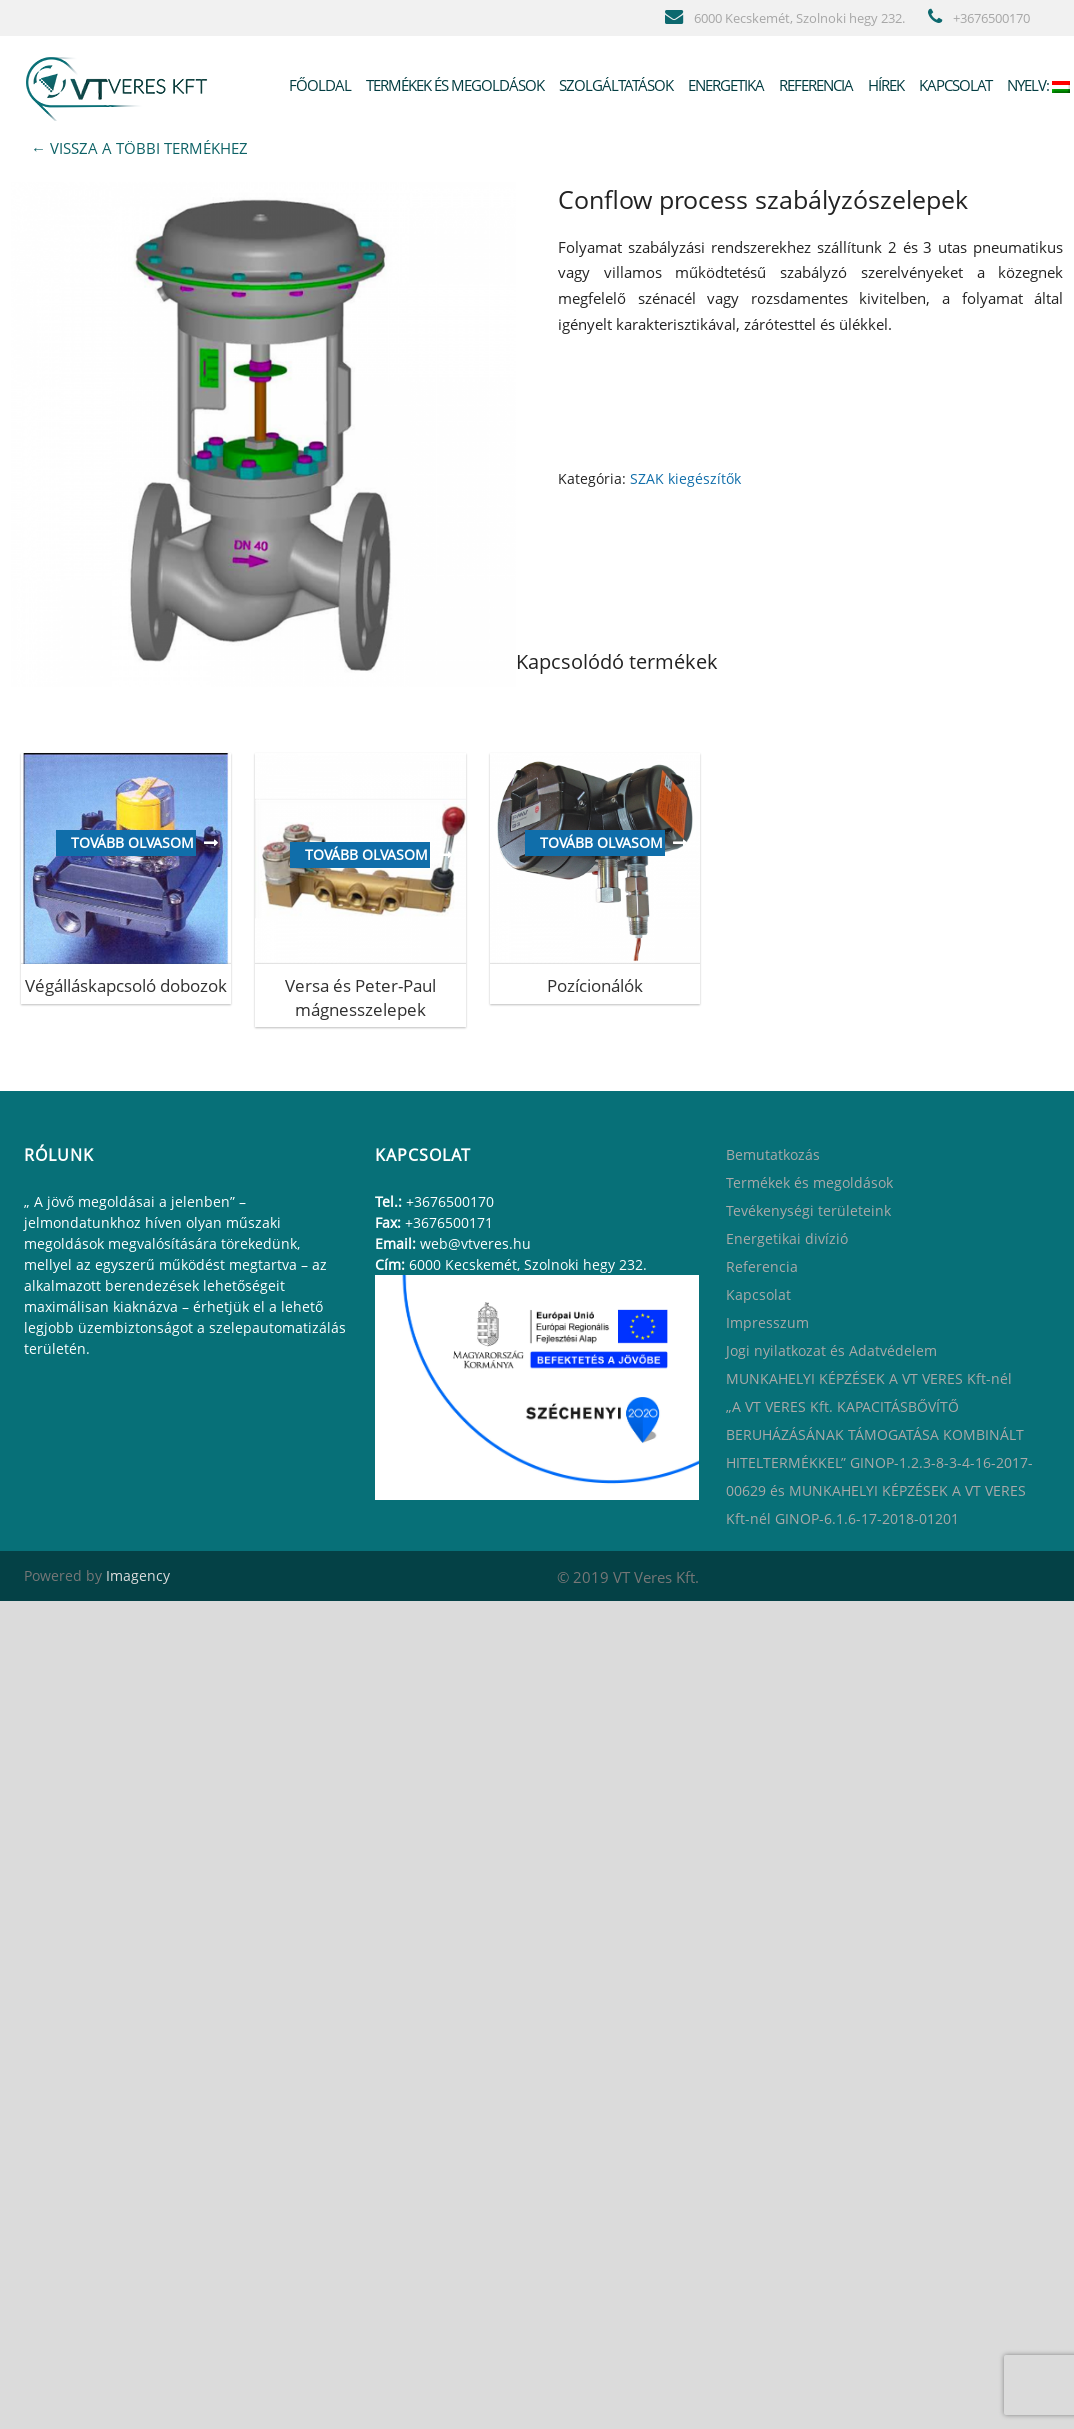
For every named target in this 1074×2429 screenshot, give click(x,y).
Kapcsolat (954, 85)
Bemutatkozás (773, 1154)
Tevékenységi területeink (808, 1210)
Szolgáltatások (614, 85)
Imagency (138, 1575)
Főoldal (318, 85)
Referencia (814, 85)
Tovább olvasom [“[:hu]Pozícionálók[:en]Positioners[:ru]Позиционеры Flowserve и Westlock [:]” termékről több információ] (601, 842)
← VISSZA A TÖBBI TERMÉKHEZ (139, 148)
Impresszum (767, 1322)
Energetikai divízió (787, 1238)
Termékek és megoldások (453, 85)
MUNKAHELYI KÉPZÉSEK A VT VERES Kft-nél (869, 1378)
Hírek (884, 85)
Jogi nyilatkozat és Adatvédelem (831, 1350)
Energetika (724, 85)
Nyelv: (1037, 85)
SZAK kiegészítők (685, 478)
